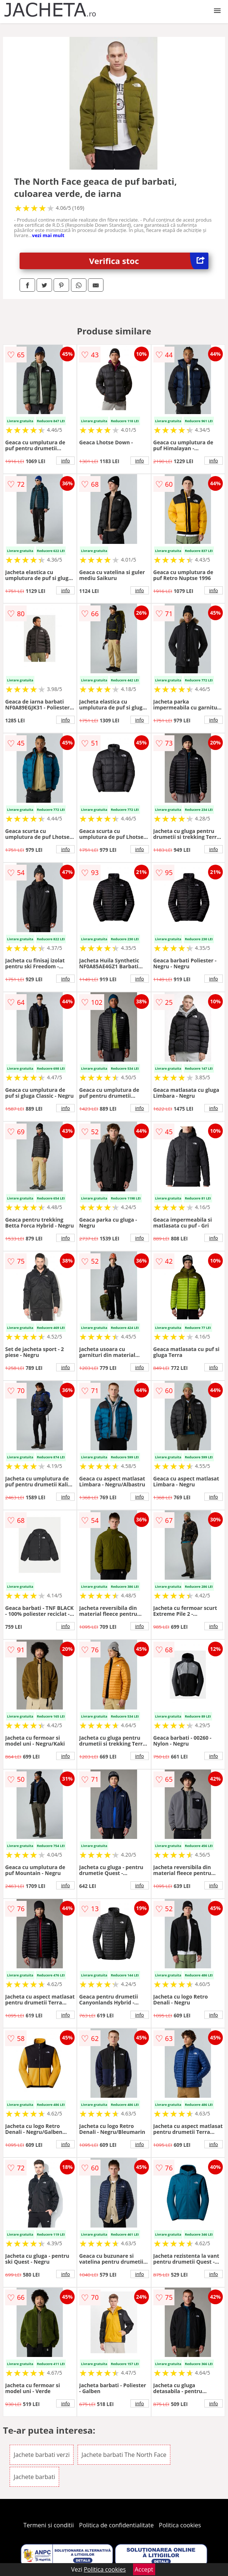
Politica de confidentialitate (116, 2525)
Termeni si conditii (48, 2525)
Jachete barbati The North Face (124, 2455)
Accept (144, 2569)
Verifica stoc (148, 261)
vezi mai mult (48, 235)
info (65, 460)
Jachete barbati (34, 2477)
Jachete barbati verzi (41, 2455)
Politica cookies (180, 2525)
